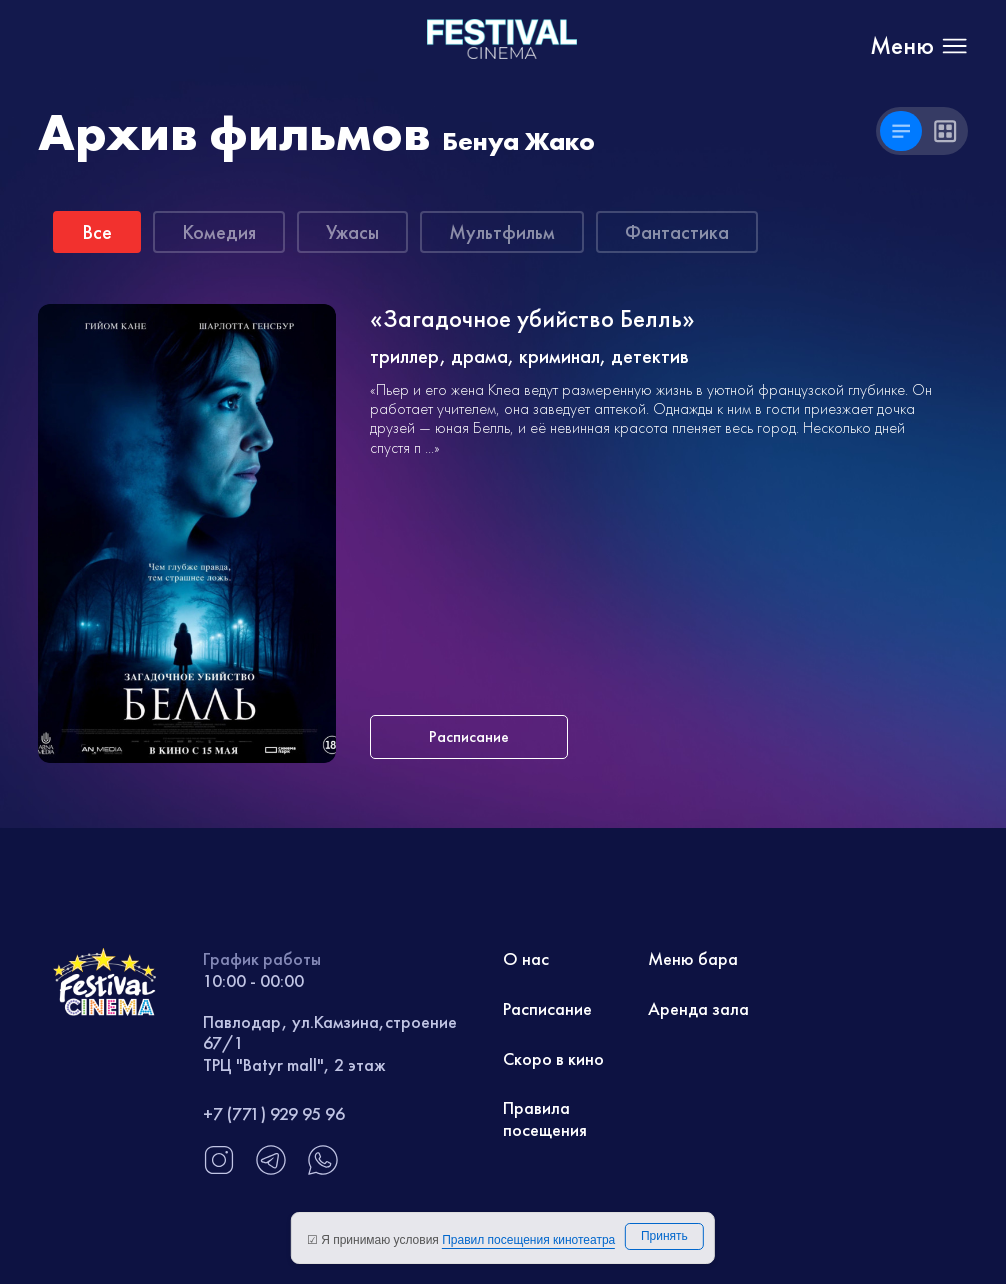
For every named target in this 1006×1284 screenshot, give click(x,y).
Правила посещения (545, 1118)
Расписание (547, 1008)
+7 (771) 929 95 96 (274, 1113)
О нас (526, 958)
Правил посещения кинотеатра (528, 1240)
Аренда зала (698, 1008)
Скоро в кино (553, 1058)
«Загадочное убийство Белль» (532, 319)
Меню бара (693, 958)
